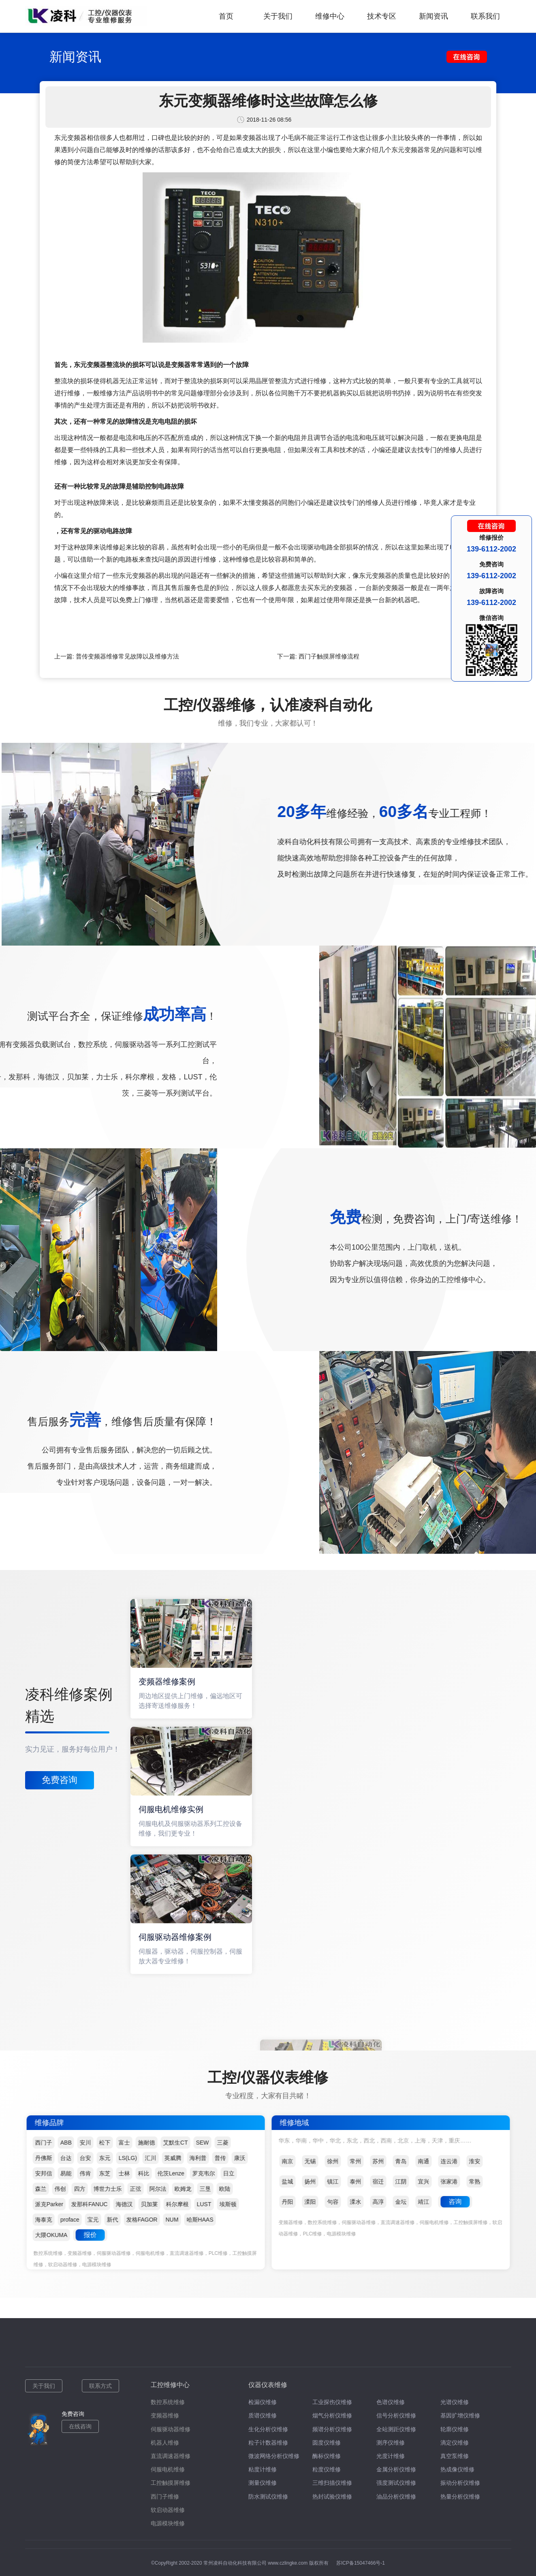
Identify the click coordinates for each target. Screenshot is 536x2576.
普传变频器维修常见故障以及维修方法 (127, 656)
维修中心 (329, 16)
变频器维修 (165, 2415)
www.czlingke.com (288, 2563)
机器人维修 (165, 2442)
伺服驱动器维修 (170, 2429)
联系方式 (100, 2386)
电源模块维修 (168, 2523)
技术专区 (381, 16)
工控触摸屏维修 (170, 2482)
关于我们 (278, 16)
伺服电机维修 (168, 2469)
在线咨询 (80, 2426)
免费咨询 (59, 1780)
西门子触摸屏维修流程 (329, 656)
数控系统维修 (168, 2402)
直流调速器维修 (170, 2456)
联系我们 (485, 16)
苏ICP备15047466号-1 (360, 2563)
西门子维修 (165, 2496)
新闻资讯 (433, 16)
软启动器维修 (168, 2510)
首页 (226, 16)
